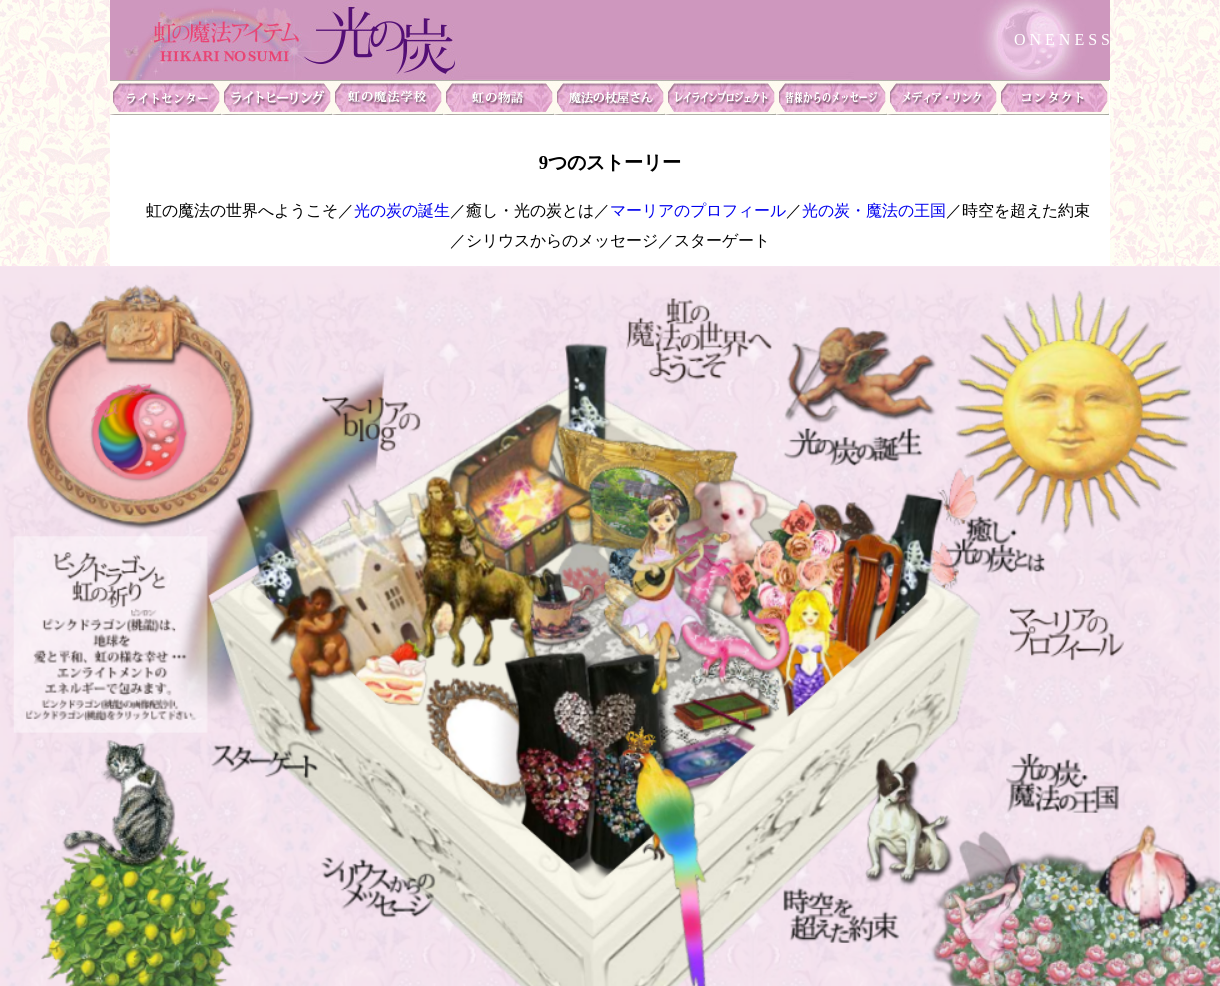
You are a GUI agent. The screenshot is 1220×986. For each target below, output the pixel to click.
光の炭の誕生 (402, 210)
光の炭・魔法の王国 (874, 210)
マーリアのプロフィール (698, 210)
